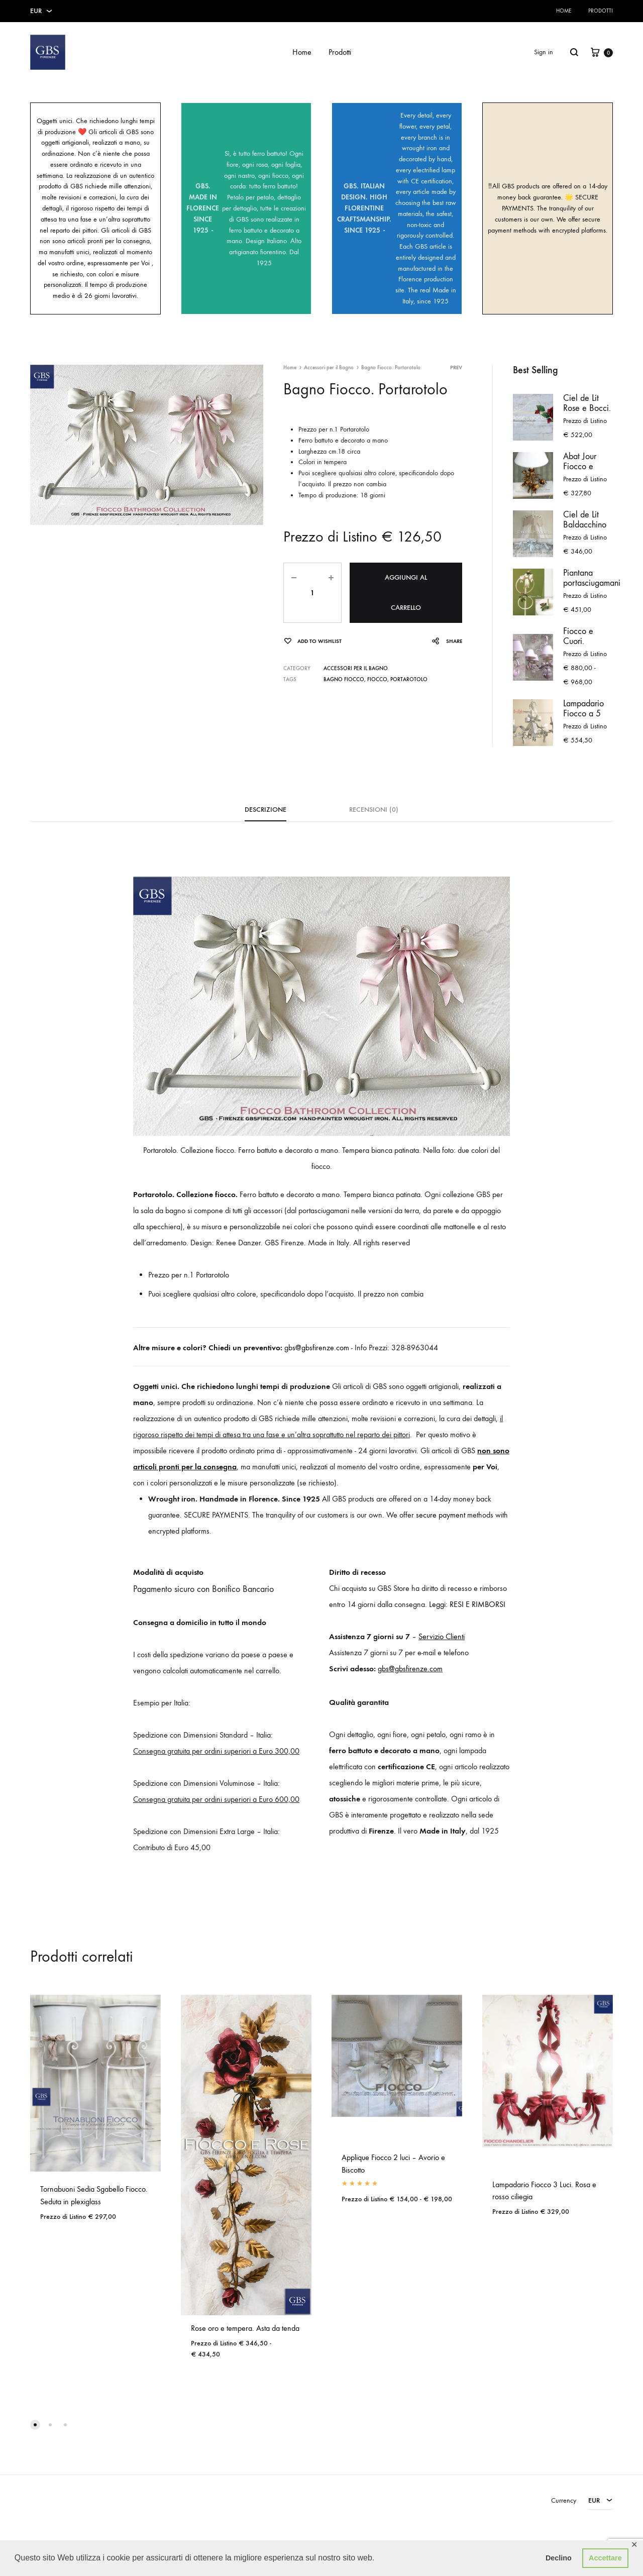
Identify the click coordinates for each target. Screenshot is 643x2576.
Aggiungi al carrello (406, 592)
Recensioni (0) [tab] (373, 809)
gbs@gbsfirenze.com (316, 1347)
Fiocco (377, 679)
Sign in (543, 52)
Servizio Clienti (441, 1636)
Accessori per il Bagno (329, 367)
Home (563, 11)
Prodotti (600, 11)
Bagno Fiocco (344, 679)
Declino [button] (559, 2558)
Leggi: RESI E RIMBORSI (467, 1604)
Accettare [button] (605, 2558)
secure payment (440, 1515)
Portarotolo (408, 679)
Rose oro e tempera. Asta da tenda (245, 2328)
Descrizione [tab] (265, 809)
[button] (35, 2425)
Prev (456, 367)
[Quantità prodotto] (312, 592)
